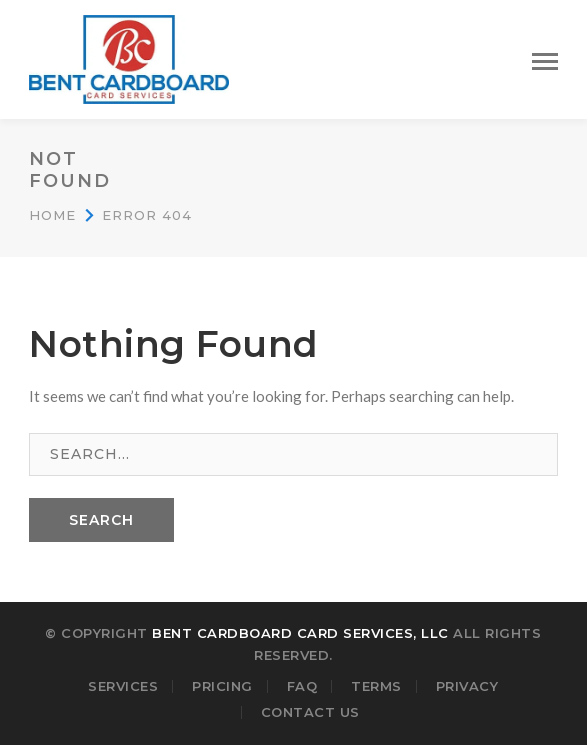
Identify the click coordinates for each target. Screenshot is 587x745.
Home (52, 215)
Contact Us (310, 712)
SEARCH (101, 520)
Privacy (467, 686)
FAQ (302, 686)
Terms (376, 686)
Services (123, 686)
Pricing (222, 686)
